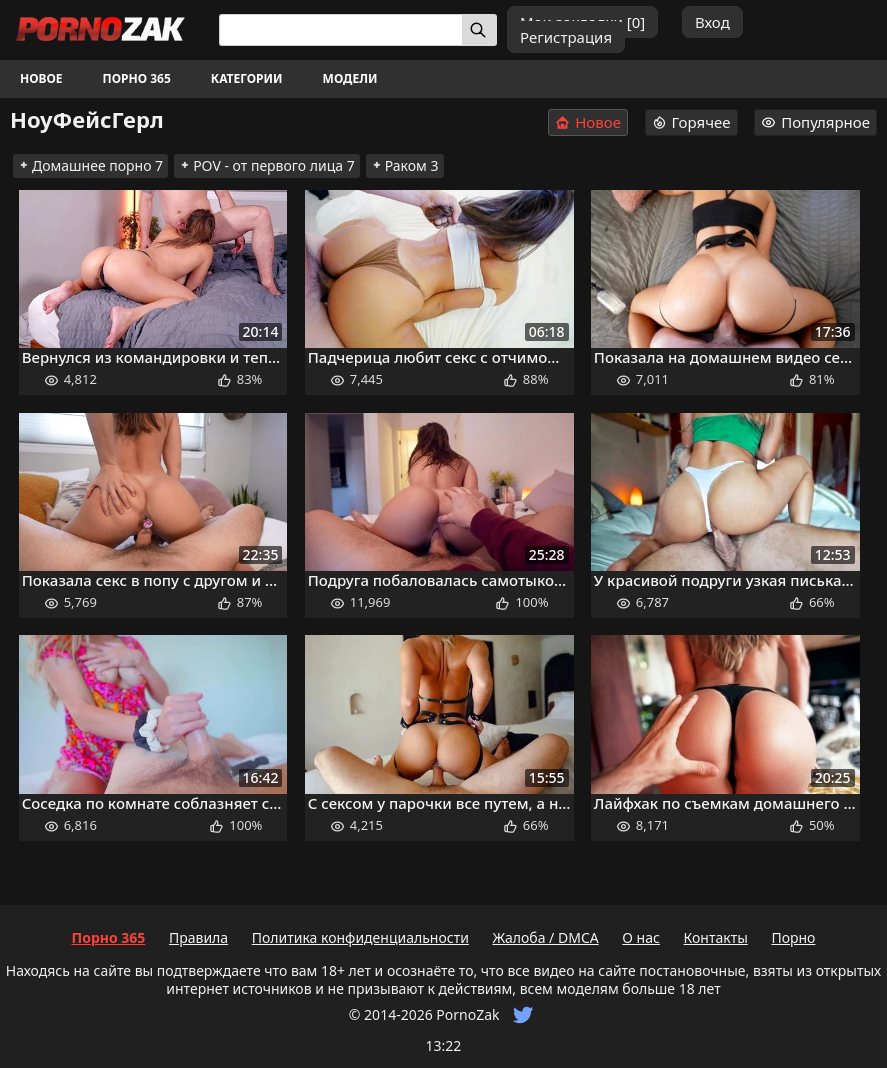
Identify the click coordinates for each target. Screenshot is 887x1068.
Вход (712, 22)
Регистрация (566, 37)
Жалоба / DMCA (545, 937)
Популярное (815, 122)
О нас (641, 937)
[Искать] (479, 30)
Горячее (691, 122)
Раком (405, 165)
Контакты (716, 937)
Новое (41, 78)
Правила (198, 937)
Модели (350, 78)
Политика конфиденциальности (360, 937)
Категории (247, 78)
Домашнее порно (90, 165)
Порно (793, 937)
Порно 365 (137, 78)
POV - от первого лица (267, 165)
